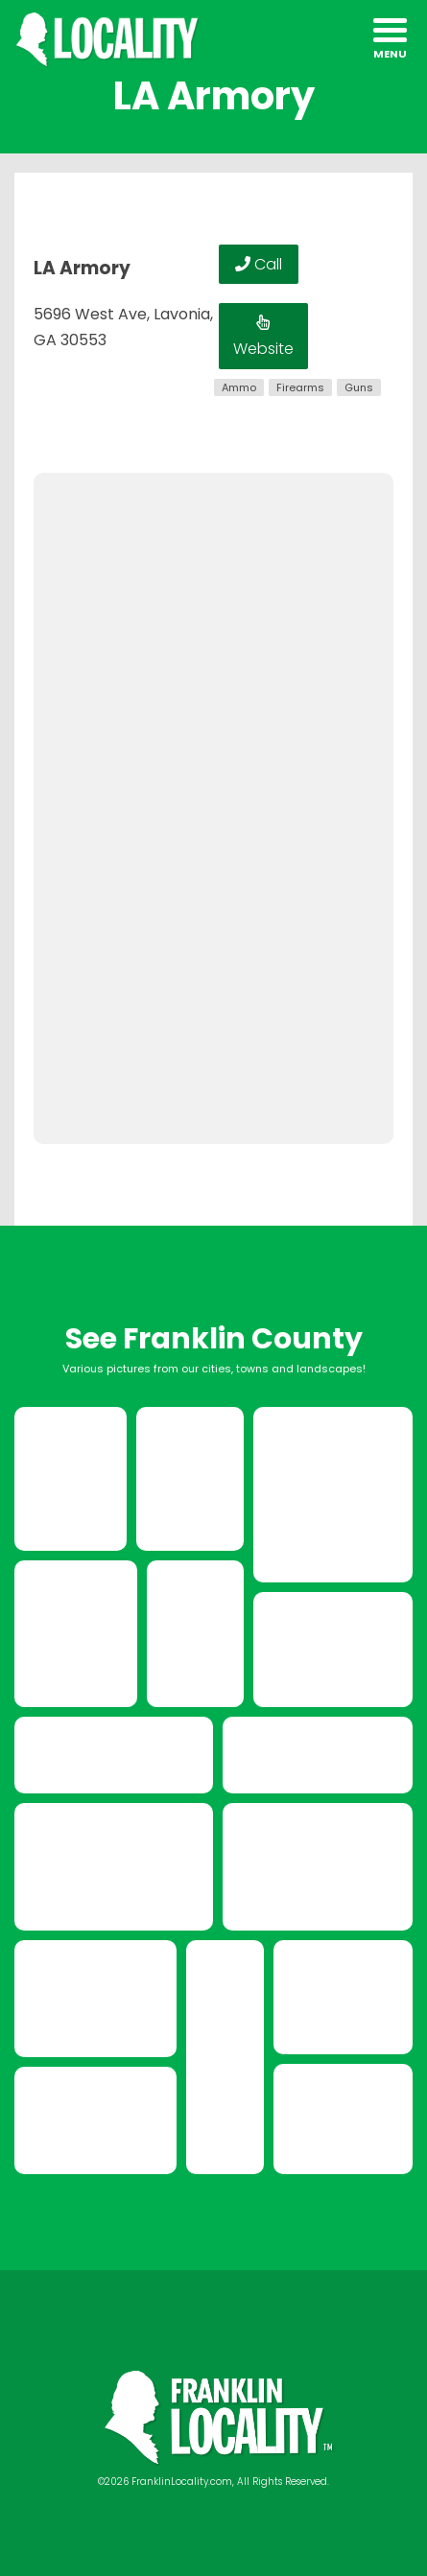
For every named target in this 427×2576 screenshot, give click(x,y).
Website (263, 337)
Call (258, 264)
